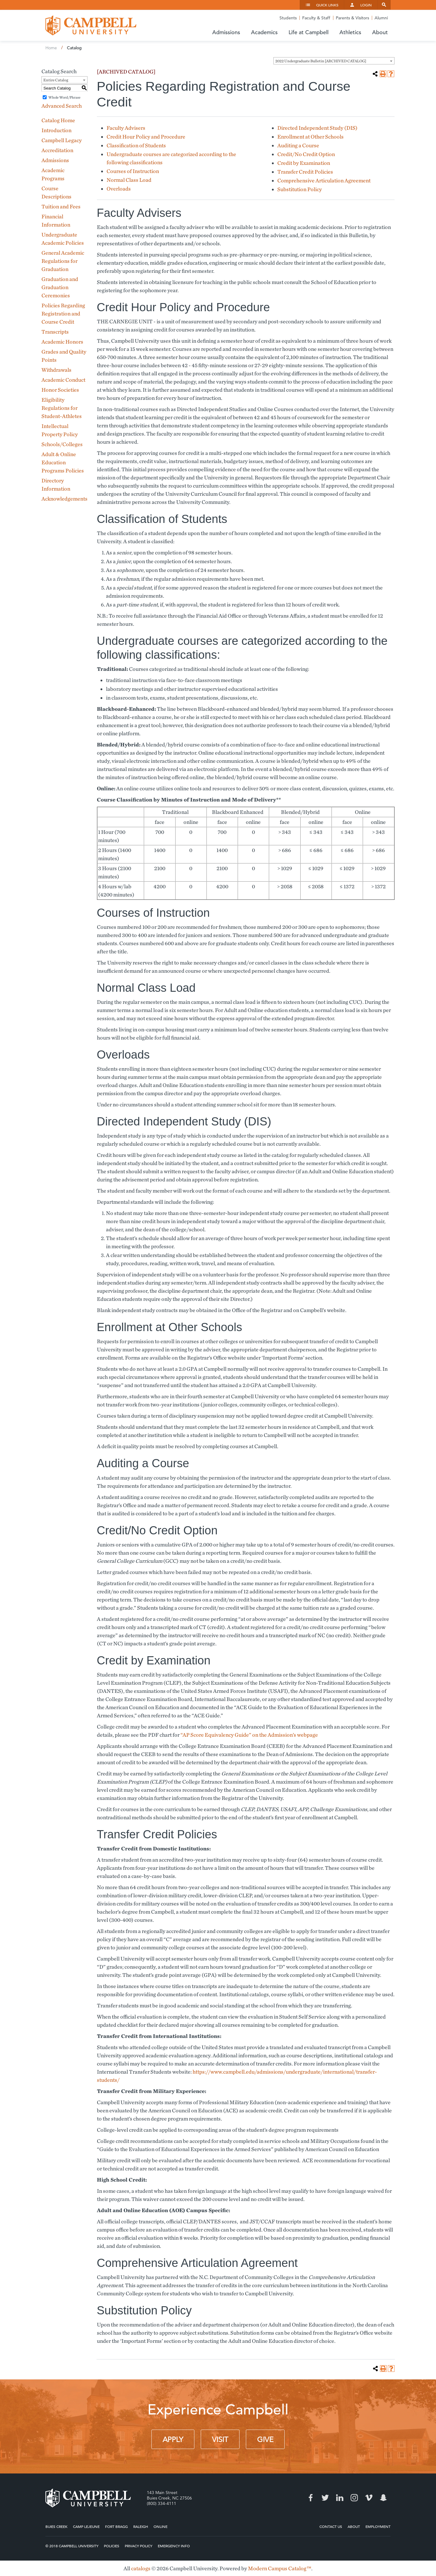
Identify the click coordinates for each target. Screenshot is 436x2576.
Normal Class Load (129, 180)
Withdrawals (56, 370)
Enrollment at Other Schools (310, 136)
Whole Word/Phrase (64, 97)
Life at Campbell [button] (309, 32)
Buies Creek (56, 2526)
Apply (173, 2439)
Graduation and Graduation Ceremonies (59, 287)
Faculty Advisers (126, 128)
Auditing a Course (298, 145)
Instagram (354, 2497)
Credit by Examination (303, 163)
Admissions (55, 160)
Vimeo (369, 2497)
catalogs (140, 2568)
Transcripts (55, 331)
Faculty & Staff (316, 18)
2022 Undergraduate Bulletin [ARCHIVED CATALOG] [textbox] (320, 61)
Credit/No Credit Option (306, 154)
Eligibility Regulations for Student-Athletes (61, 408)
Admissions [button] (226, 32)
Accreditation (57, 150)
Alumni (381, 18)
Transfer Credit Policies (305, 171)
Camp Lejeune (86, 2526)
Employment (378, 2526)
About (354, 2526)
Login (366, 4)
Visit (220, 2439)
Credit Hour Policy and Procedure (146, 136)
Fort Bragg (116, 2526)
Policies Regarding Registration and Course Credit (63, 313)
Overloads (119, 188)
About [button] (380, 32)
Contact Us (330, 2526)
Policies (111, 2545)
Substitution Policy (299, 189)
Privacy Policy (138, 2545)
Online (160, 2526)
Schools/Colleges (62, 444)
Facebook (310, 2497)
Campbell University (90, 25)
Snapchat (383, 2497)
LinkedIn (339, 2497)
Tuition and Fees (61, 206)
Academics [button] (264, 32)
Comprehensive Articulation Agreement (324, 180)
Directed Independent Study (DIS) (317, 128)
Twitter (325, 2497)
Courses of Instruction (133, 171)
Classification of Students (136, 145)
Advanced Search (61, 106)
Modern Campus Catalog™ (279, 2568)
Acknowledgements (64, 498)
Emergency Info (174, 2545)
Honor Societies (60, 390)
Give (265, 2439)
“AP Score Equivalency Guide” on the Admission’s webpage (249, 1735)
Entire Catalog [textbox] (55, 80)
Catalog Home (58, 120)
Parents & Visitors (352, 18)
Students (288, 18)
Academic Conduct (63, 380)
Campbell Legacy (61, 140)
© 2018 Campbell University (71, 2545)
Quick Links (327, 4)
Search (384, 5)
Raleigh (140, 2526)
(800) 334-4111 (161, 2503)
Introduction (56, 130)
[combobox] (334, 60)
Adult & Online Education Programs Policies (62, 462)
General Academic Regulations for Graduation (62, 261)
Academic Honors (62, 341)
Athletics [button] (350, 32)
